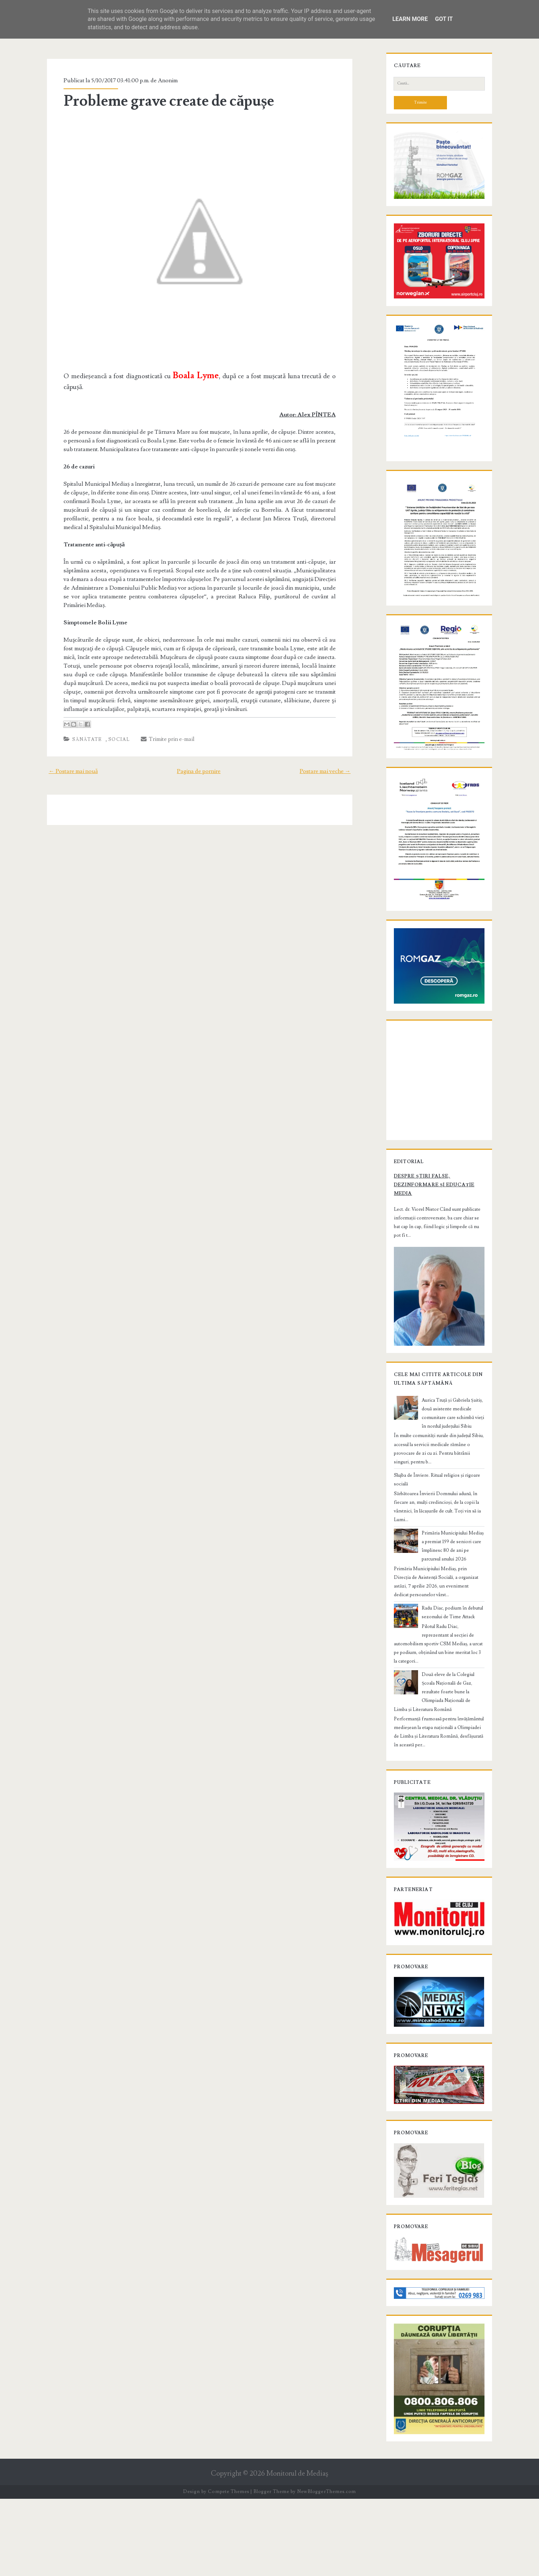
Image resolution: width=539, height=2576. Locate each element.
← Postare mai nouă (66, 762)
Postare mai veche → (332, 762)
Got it (444, 19)
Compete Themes (228, 2569)
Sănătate (81, 731)
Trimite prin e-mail (161, 730)
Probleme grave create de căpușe (162, 101)
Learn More (410, 19)
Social (112, 731)
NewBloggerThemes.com (326, 2569)
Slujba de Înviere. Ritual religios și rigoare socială (439, 1563)
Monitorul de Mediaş (297, 2550)
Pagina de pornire (199, 762)
